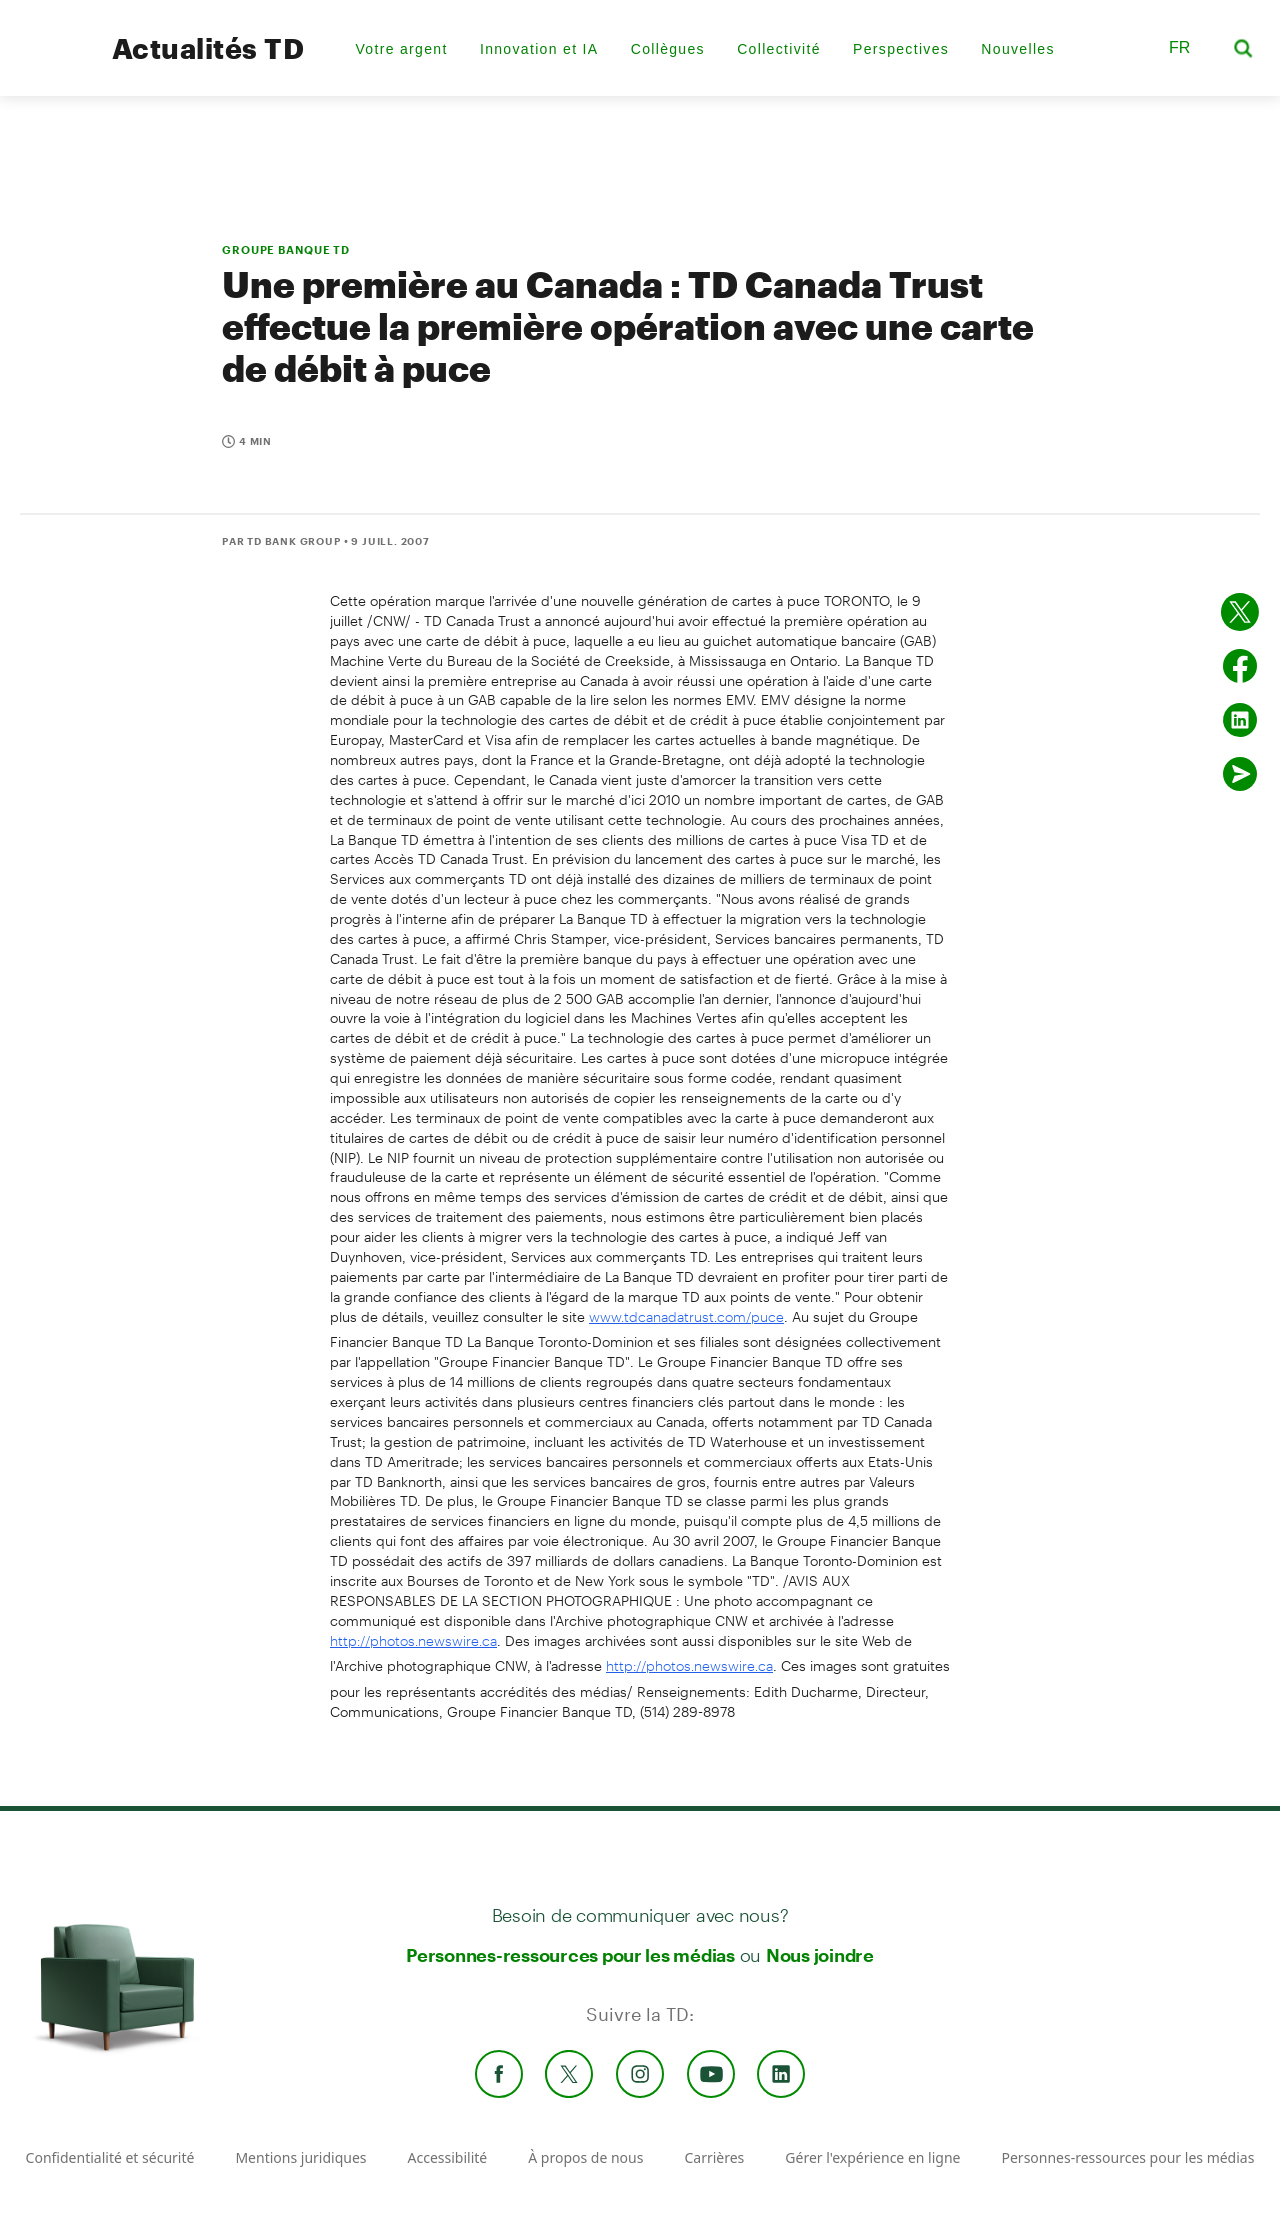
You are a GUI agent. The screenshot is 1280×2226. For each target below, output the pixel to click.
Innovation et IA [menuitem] (539, 49)
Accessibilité (448, 2157)
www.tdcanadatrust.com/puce (686, 1316)
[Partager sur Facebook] (1240, 666)
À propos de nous (585, 2157)
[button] (1128, 48)
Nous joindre (820, 1955)
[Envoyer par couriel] (1240, 774)
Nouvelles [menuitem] (1017, 49)
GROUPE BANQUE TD (286, 249)
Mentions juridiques (300, 2157)
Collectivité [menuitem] (779, 49)
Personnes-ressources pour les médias (570, 1955)
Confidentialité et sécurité (110, 2157)
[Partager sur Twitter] (1240, 612)
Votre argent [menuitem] (401, 49)
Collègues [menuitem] (668, 49)
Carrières (714, 2157)
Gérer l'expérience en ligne (872, 2157)
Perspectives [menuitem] (901, 49)
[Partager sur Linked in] (1240, 720)
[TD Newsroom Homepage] (51, 65)
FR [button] (1179, 47)
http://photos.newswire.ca (413, 1640)
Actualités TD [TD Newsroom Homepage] (208, 48)
